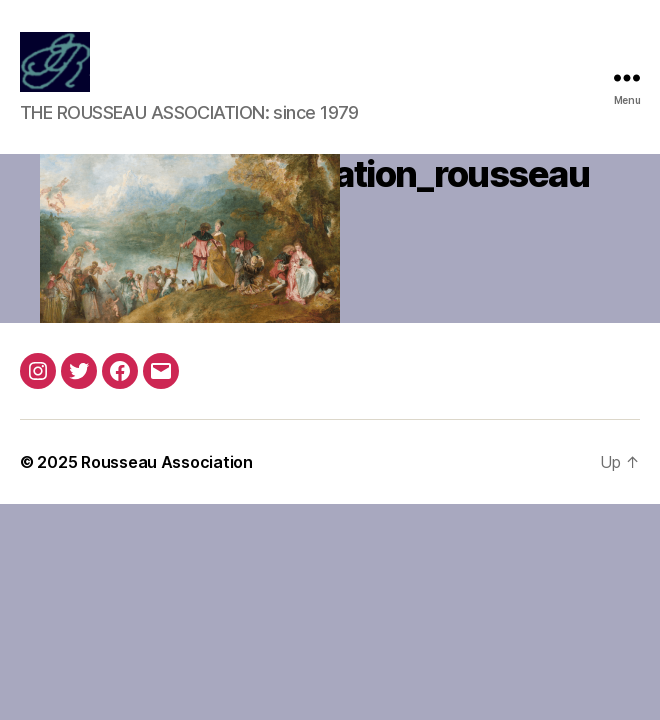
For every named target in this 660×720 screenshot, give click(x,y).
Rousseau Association (167, 462)
